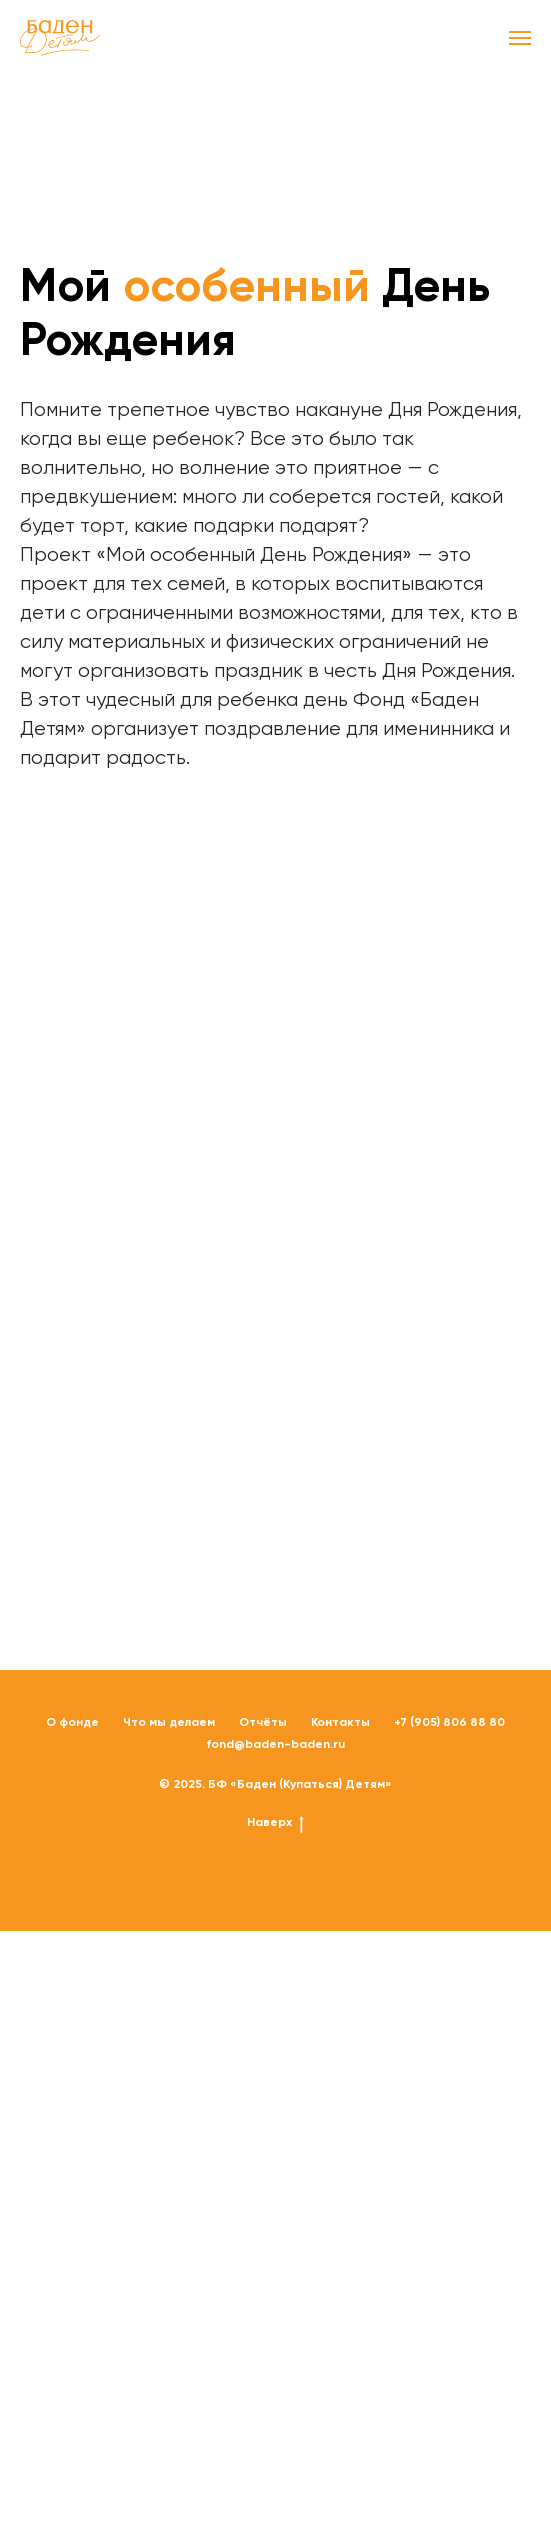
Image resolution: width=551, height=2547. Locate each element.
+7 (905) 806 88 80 (449, 1722)
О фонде (72, 1722)
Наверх (275, 1822)
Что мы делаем (169, 1722)
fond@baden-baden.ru (275, 1744)
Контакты (340, 1722)
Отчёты (263, 1722)
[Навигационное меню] (520, 38)
